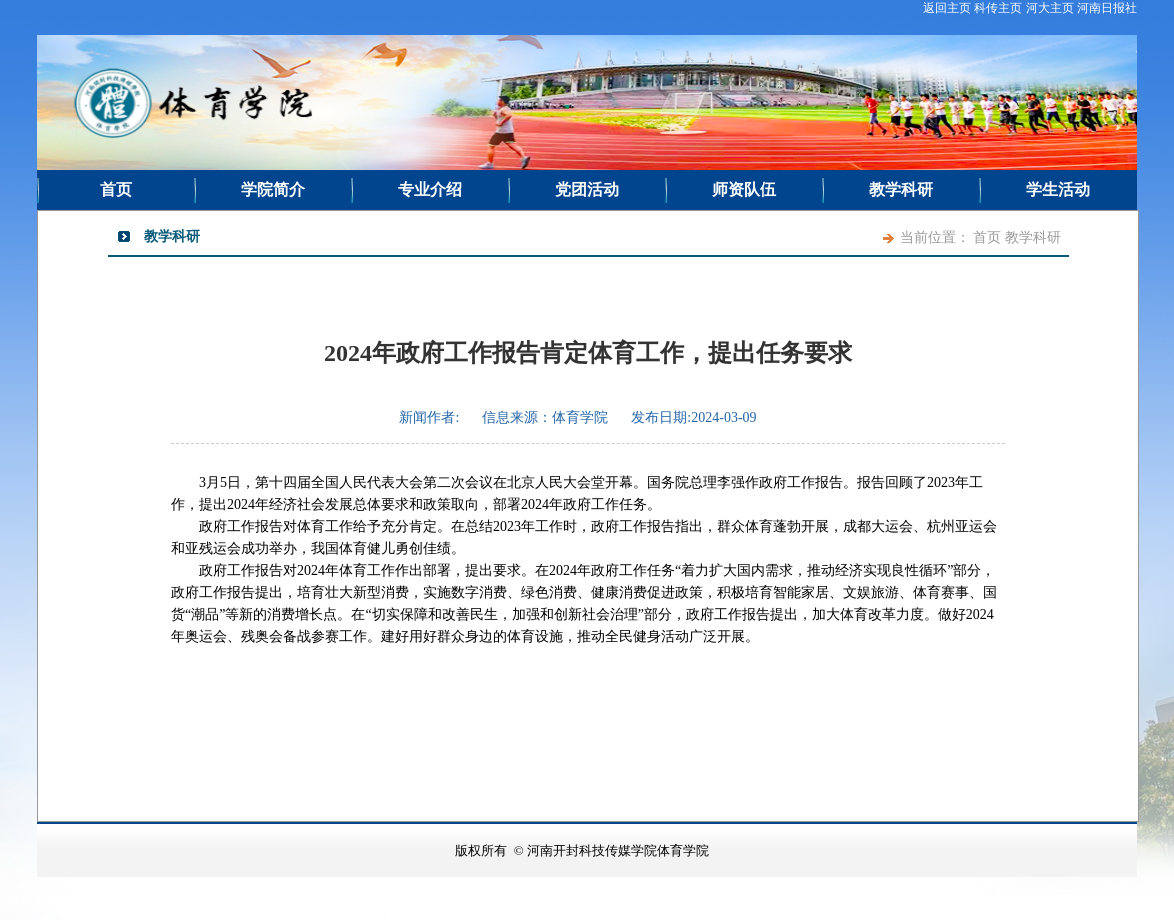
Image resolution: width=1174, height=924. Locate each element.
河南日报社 (1107, 8)
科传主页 (998, 8)
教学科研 (901, 189)
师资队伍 (744, 189)
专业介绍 (430, 189)
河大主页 (1050, 8)
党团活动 (587, 189)
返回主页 (947, 8)
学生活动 (1058, 189)
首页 (116, 189)
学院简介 (273, 189)
